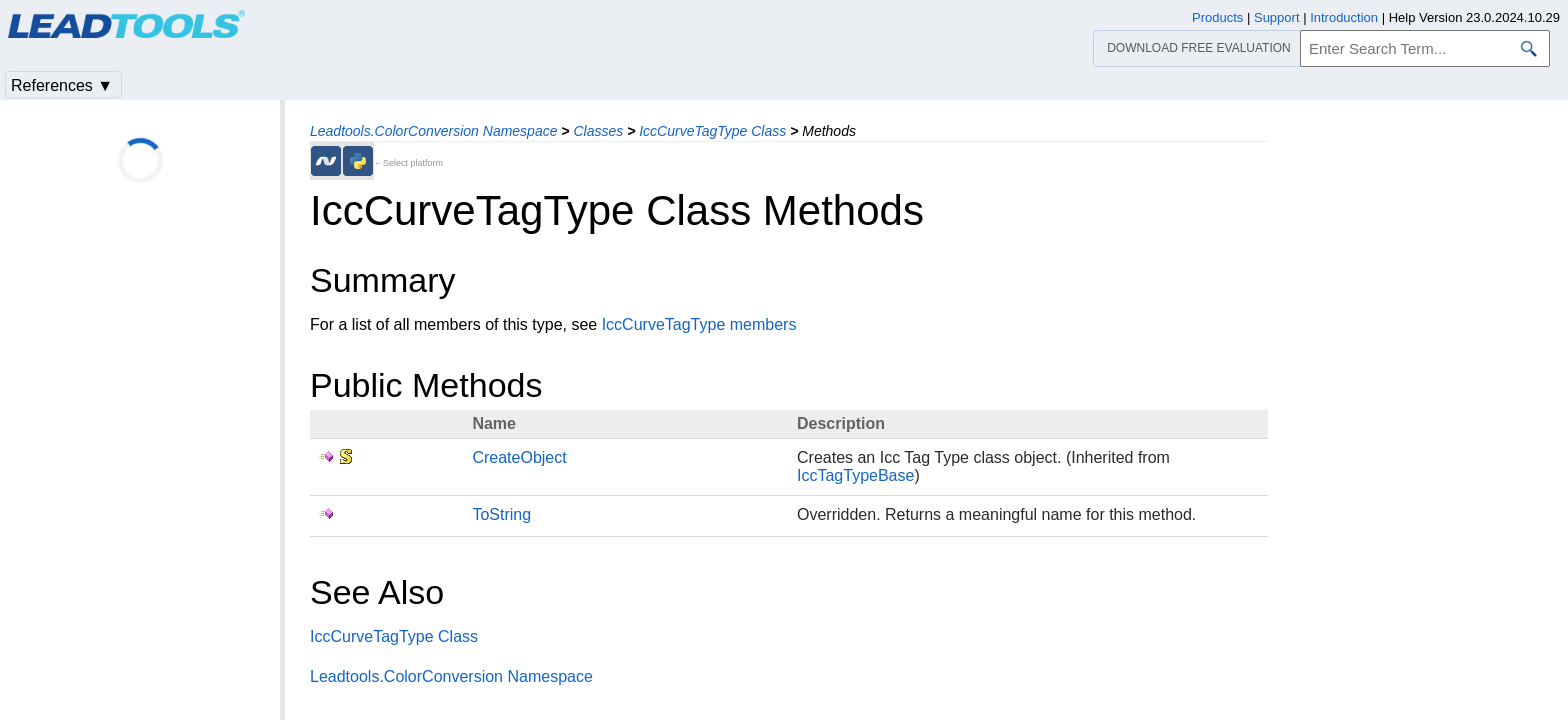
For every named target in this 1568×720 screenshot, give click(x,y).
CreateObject (519, 457)
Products (1217, 17)
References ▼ (62, 85)
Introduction (1344, 17)
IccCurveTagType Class (712, 131)
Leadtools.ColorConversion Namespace (433, 131)
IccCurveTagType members (699, 324)
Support (1277, 17)
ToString (501, 514)
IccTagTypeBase (855, 475)
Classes (598, 131)
